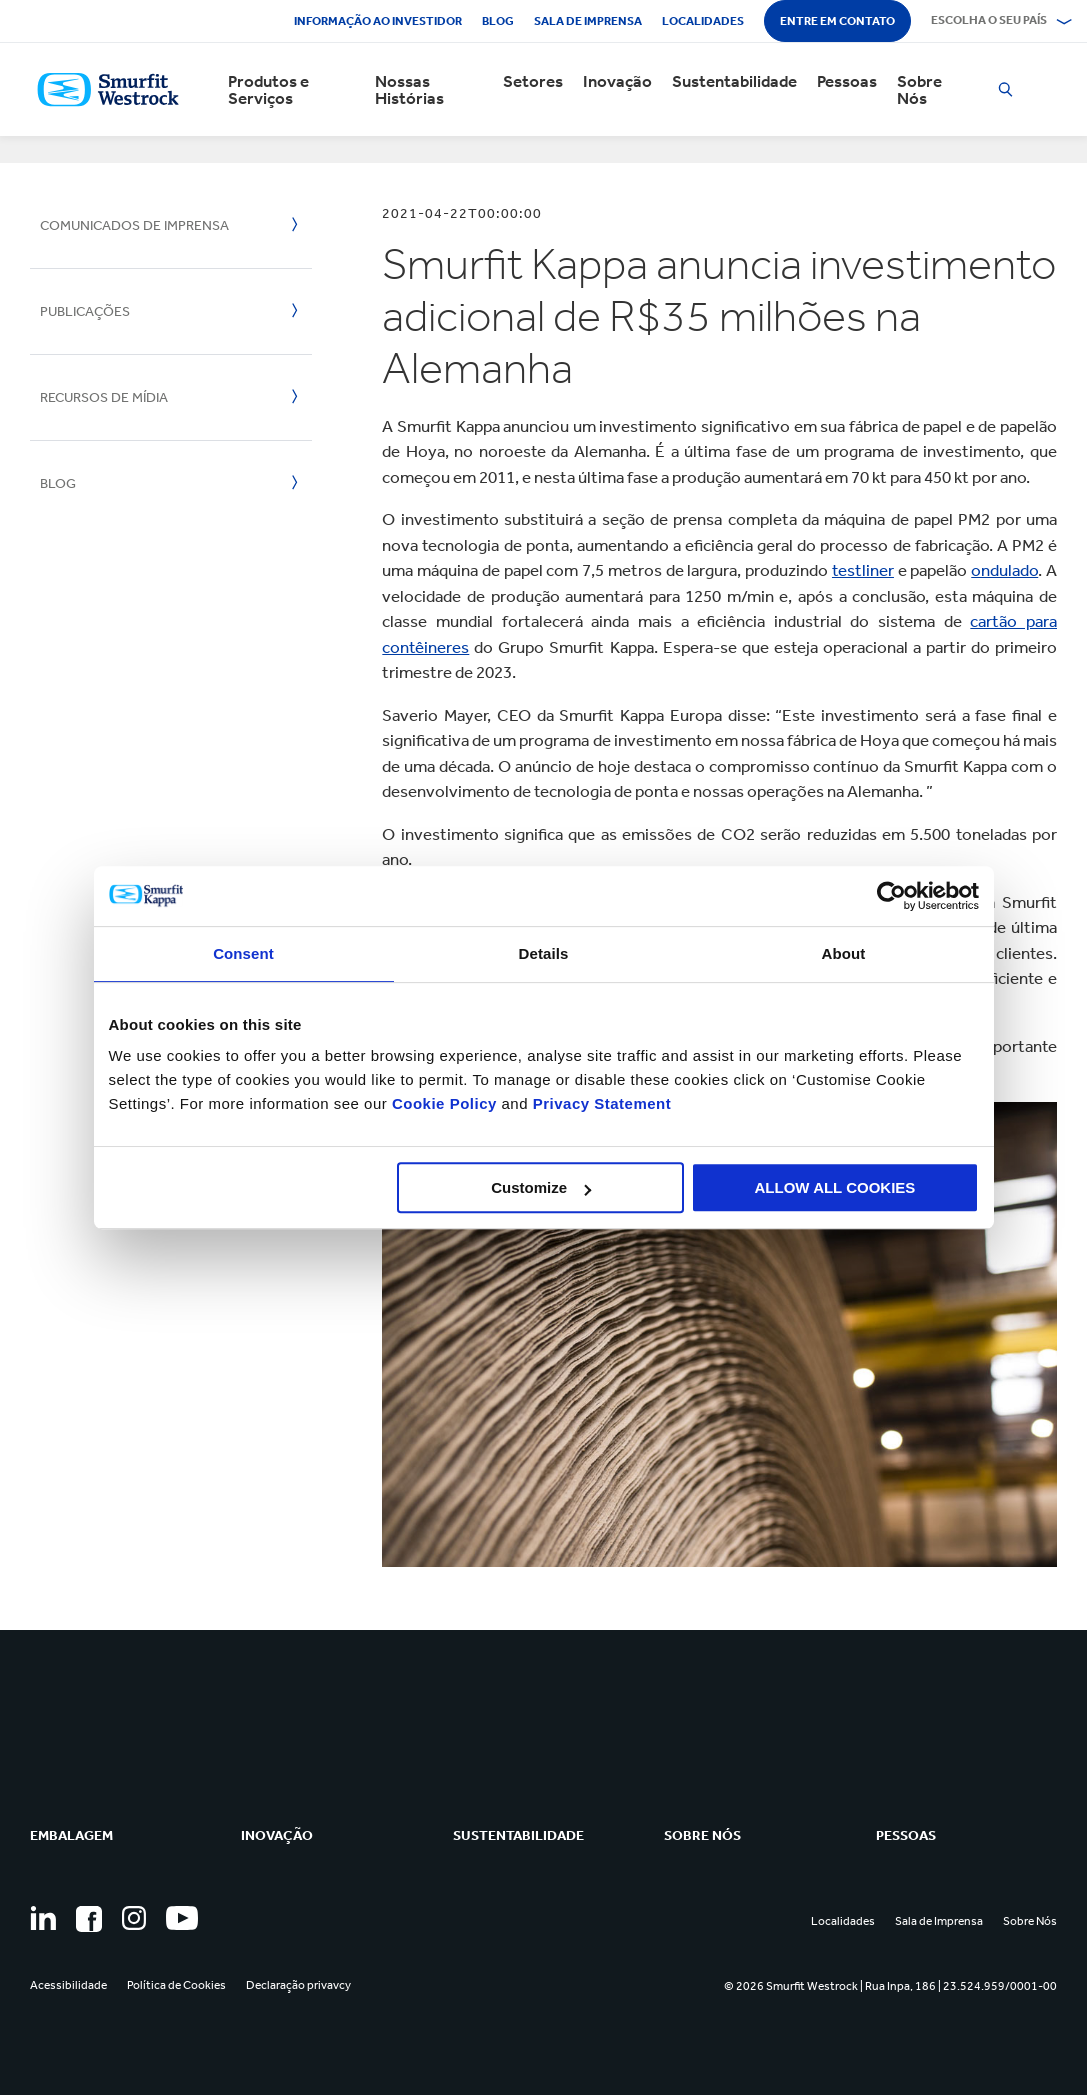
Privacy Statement (599, 1103)
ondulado (1004, 570)
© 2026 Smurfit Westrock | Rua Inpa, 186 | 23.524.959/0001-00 (890, 1986)
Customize (541, 1187)
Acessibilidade (68, 1985)
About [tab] (844, 953)
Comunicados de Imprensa (134, 225)
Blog (498, 21)
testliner (863, 570)
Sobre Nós (919, 90)
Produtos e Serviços (268, 90)
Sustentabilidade (734, 81)
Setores (533, 81)
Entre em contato (837, 21)
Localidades (703, 21)
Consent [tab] (243, 953)
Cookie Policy (444, 1103)
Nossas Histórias (409, 90)
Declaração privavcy (298, 1985)
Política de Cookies (176, 1985)
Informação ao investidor (378, 21)
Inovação (617, 81)
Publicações (85, 311)
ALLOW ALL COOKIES (835, 1187)
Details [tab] (544, 953)
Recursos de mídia (104, 397)
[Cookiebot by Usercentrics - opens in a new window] (891, 896)
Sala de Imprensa (588, 21)
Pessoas (847, 81)
